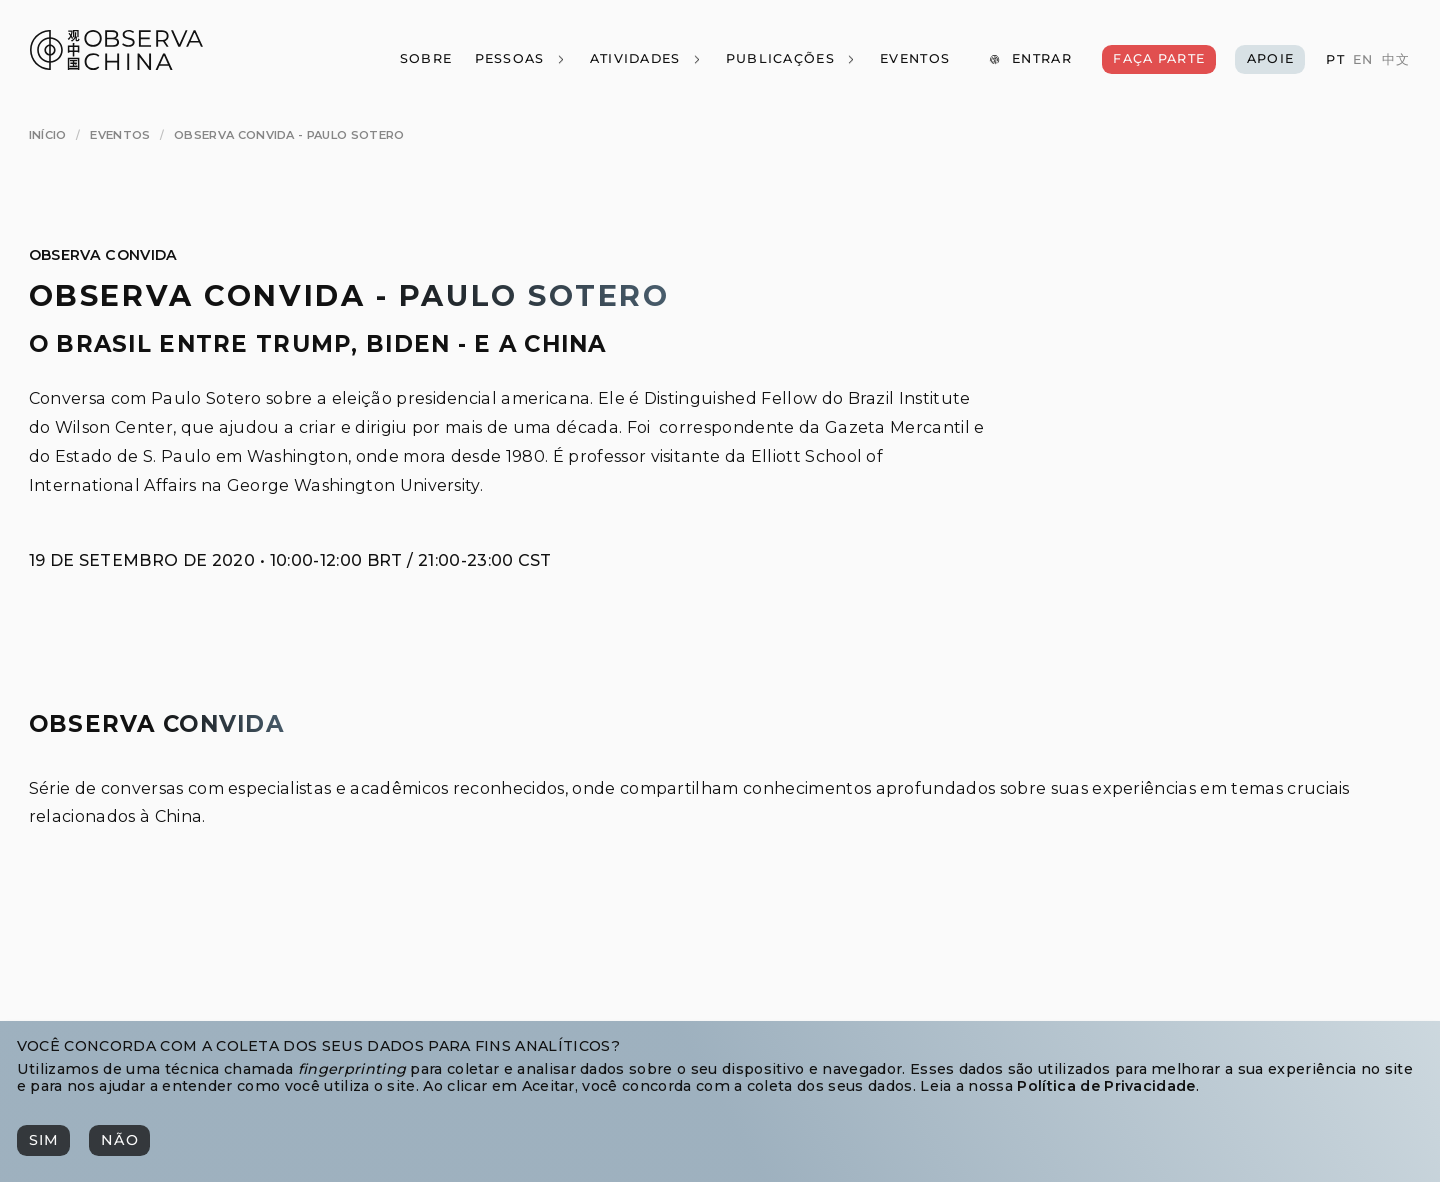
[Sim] (43, 1140)
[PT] (1335, 60)
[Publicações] (791, 59)
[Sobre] (425, 59)
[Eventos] (915, 59)
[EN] (1363, 60)
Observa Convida (103, 255)
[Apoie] (1270, 59)
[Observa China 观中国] (116, 64)
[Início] (48, 135)
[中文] (1395, 60)
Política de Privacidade (1106, 1086)
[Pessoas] (520, 59)
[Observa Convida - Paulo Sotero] (289, 135)
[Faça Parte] (1159, 59)
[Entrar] (1029, 59)
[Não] (119, 1140)
